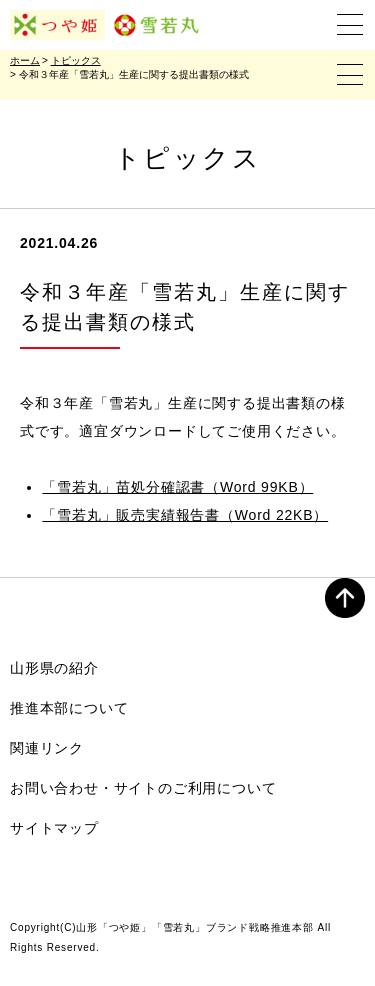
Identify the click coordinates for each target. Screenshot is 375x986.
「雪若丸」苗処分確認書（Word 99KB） (177, 487)
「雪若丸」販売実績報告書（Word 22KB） (185, 515)
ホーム (25, 60)
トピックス (76, 60)
